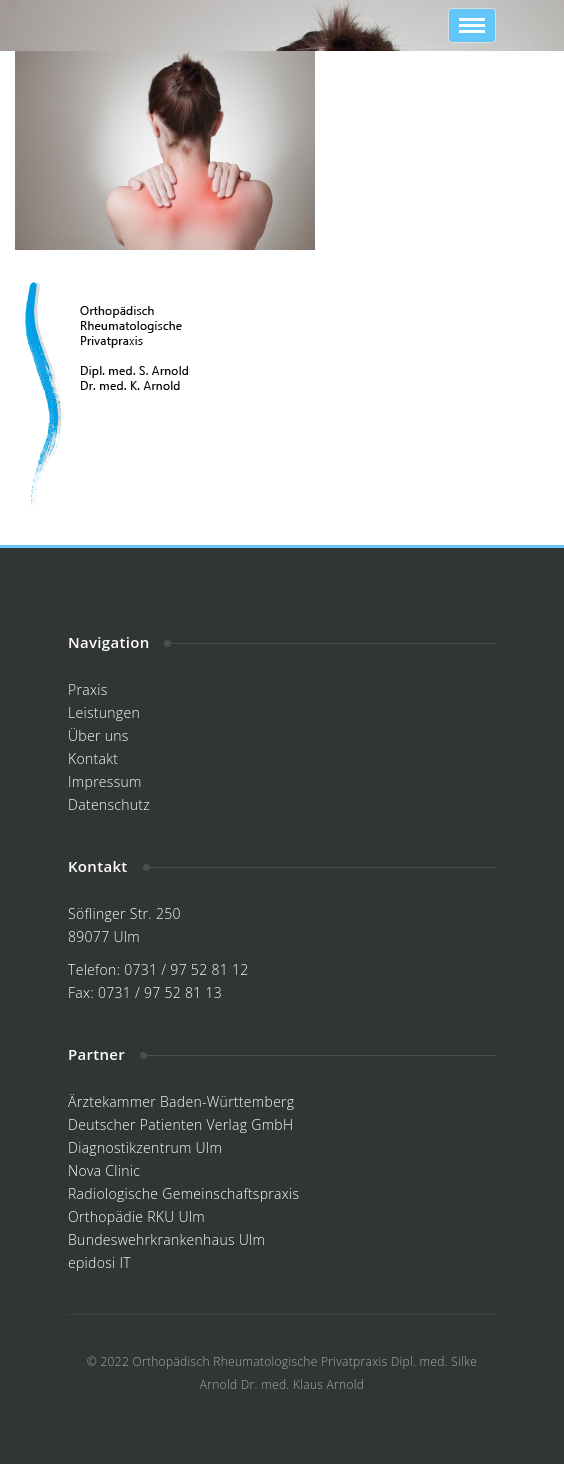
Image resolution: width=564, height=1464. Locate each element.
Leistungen (104, 712)
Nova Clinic (104, 1170)
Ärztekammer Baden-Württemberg (181, 1101)
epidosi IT (99, 1262)
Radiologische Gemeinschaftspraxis (183, 1193)
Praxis (88, 689)
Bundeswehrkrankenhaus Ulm (166, 1239)
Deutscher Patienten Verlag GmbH (180, 1124)
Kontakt (93, 758)
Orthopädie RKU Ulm (136, 1216)
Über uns (98, 735)
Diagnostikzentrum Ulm (145, 1147)
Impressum (105, 781)
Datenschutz (109, 804)
